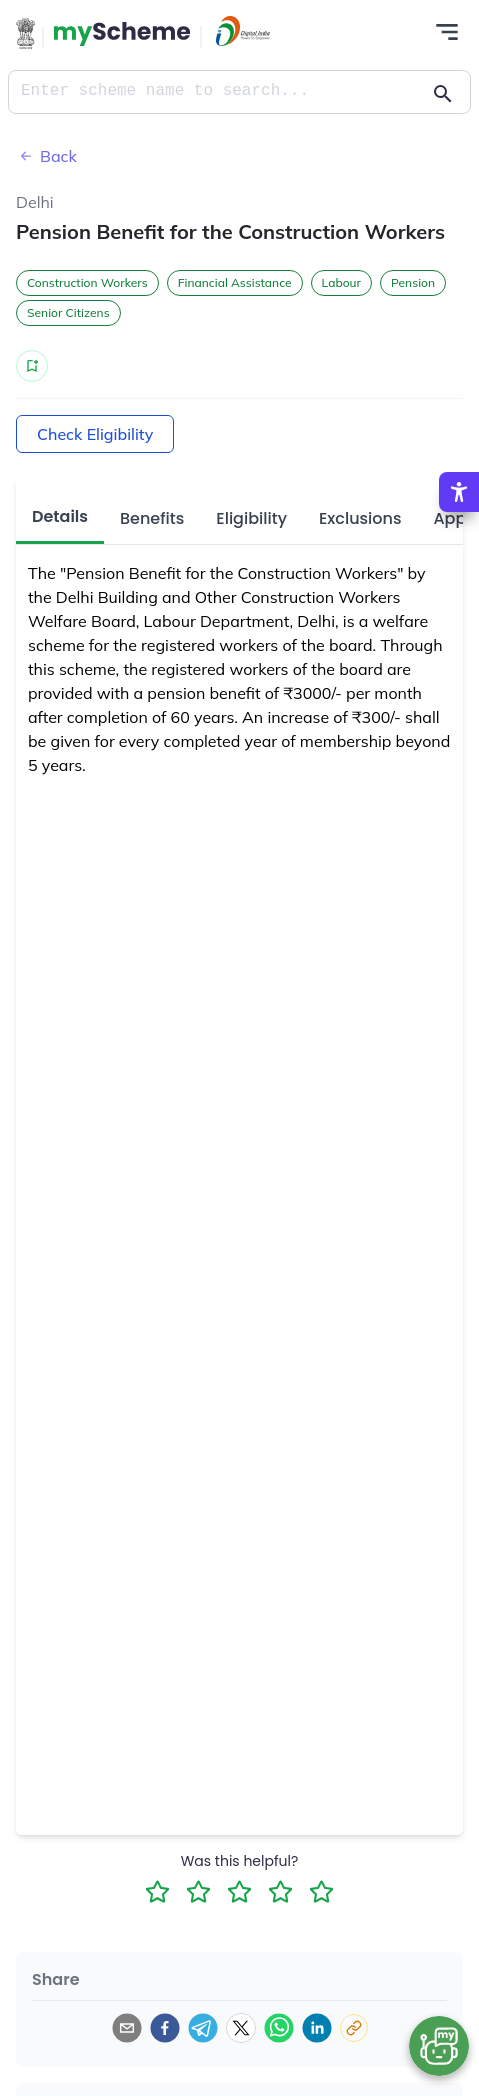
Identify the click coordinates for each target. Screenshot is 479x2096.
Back (46, 156)
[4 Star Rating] (280, 1891)
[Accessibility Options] (459, 492)
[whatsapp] (279, 2028)
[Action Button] (122, 34)
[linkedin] (317, 2028)
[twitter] (241, 2028)
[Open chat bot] (439, 2046)
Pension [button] (413, 282)
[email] (127, 2028)
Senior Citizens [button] (68, 312)
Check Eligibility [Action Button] (95, 434)
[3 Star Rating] (239, 1891)
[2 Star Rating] (198, 1891)
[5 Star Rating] (321, 1891)
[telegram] (203, 2028)
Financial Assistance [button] (235, 282)
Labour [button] (341, 282)
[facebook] (165, 2028)
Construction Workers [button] (87, 282)
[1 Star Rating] (157, 1891)
